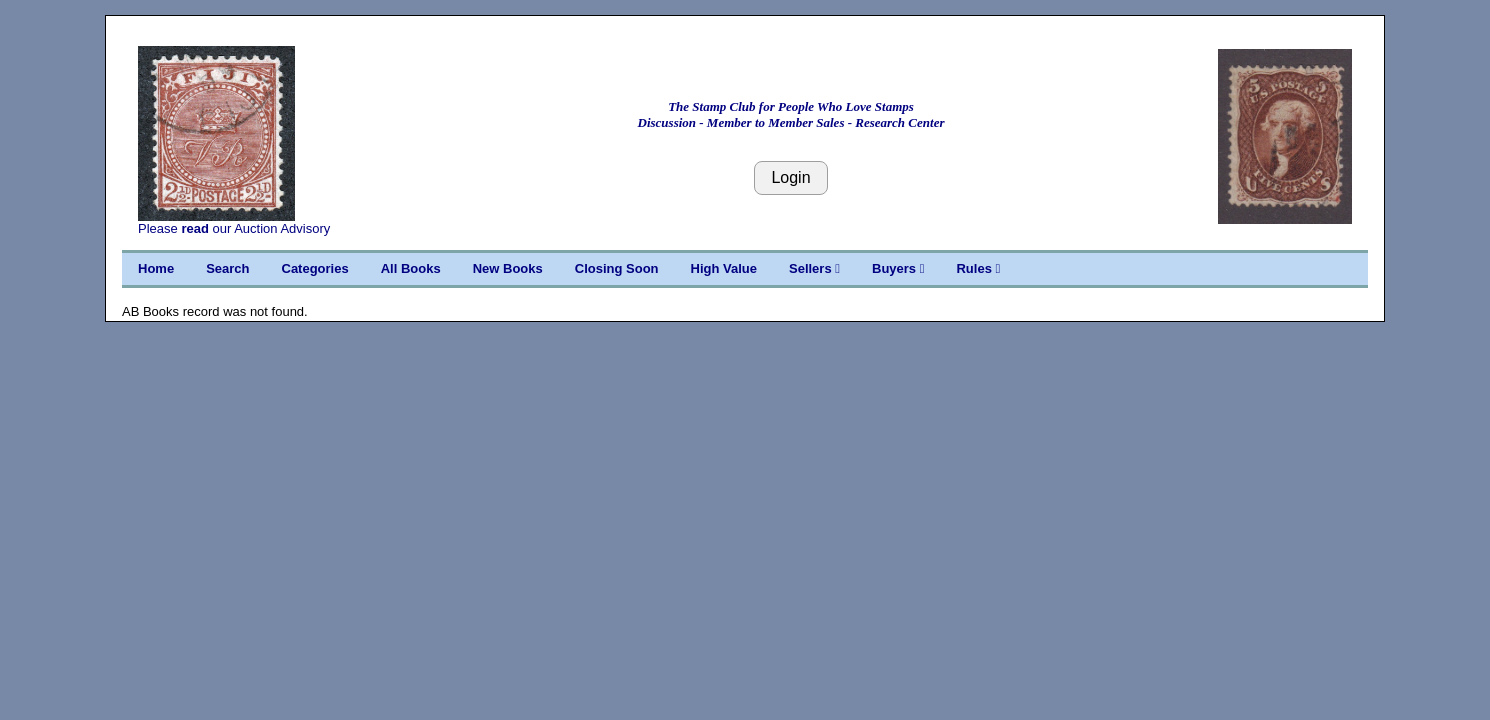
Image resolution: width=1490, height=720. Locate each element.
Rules (978, 268)
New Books (508, 268)
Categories (315, 268)
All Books (411, 268)
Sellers (814, 268)
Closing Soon (617, 268)
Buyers (898, 268)
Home (156, 268)
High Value (724, 268)
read (194, 228)
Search (227, 268)
